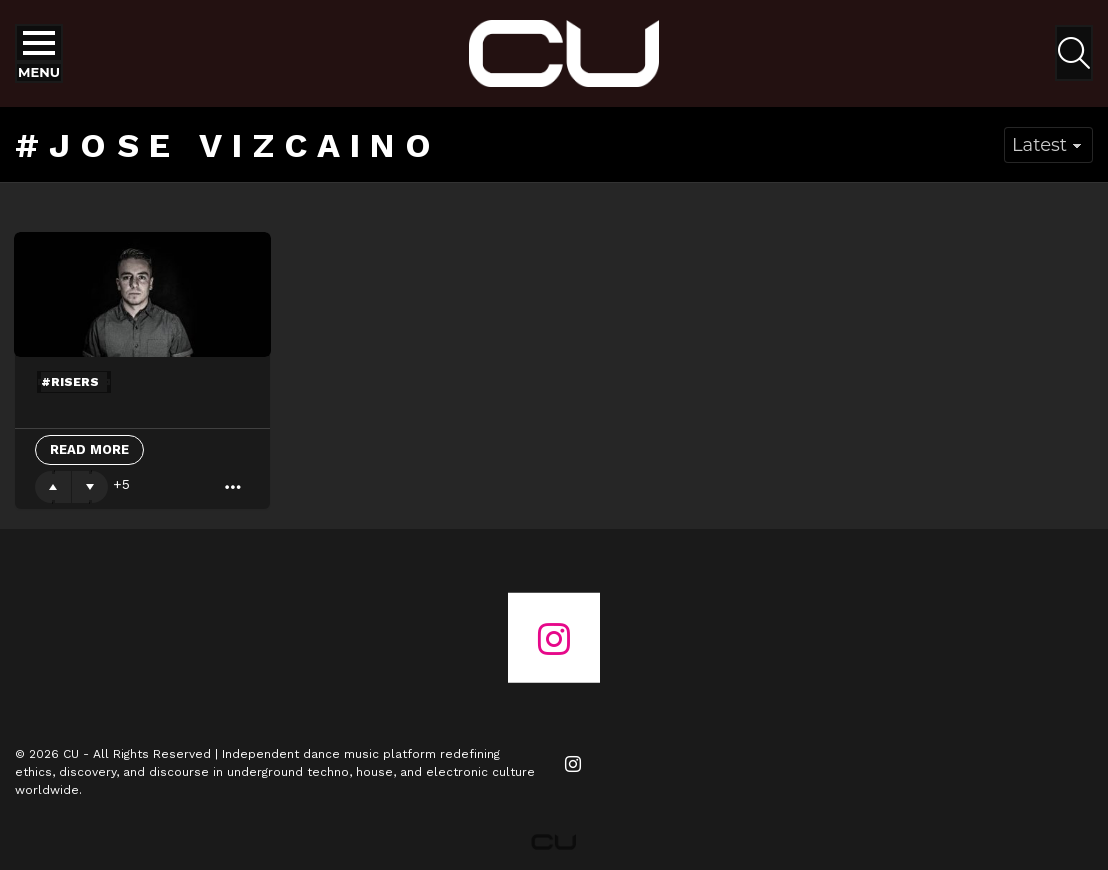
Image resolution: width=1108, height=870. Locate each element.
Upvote (53, 487)
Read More (89, 449)
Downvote (90, 487)
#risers (70, 382)
